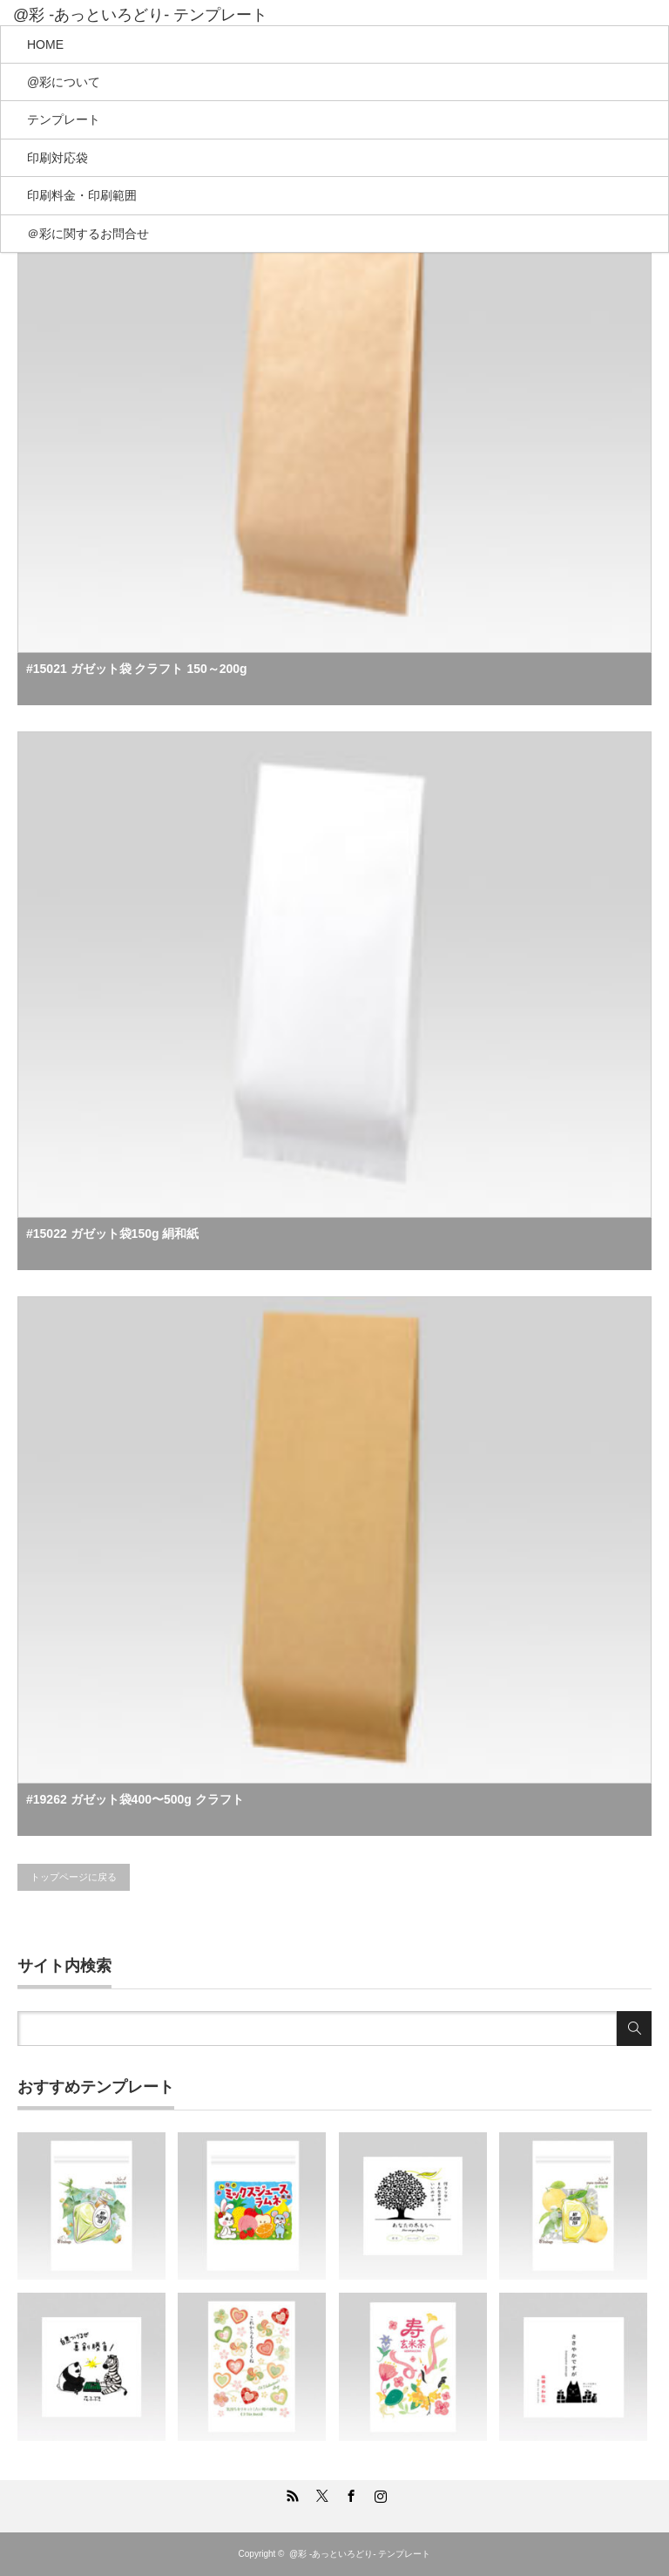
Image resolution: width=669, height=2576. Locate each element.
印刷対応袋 (57, 158)
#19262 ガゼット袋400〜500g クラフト (135, 1799)
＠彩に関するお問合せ (88, 234)
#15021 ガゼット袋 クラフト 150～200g (136, 669)
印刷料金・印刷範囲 (82, 195)
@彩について (63, 82)
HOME (45, 44)
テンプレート (63, 119)
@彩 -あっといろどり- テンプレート (140, 15)
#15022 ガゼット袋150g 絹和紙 (112, 1233)
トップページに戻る (73, 1877)
